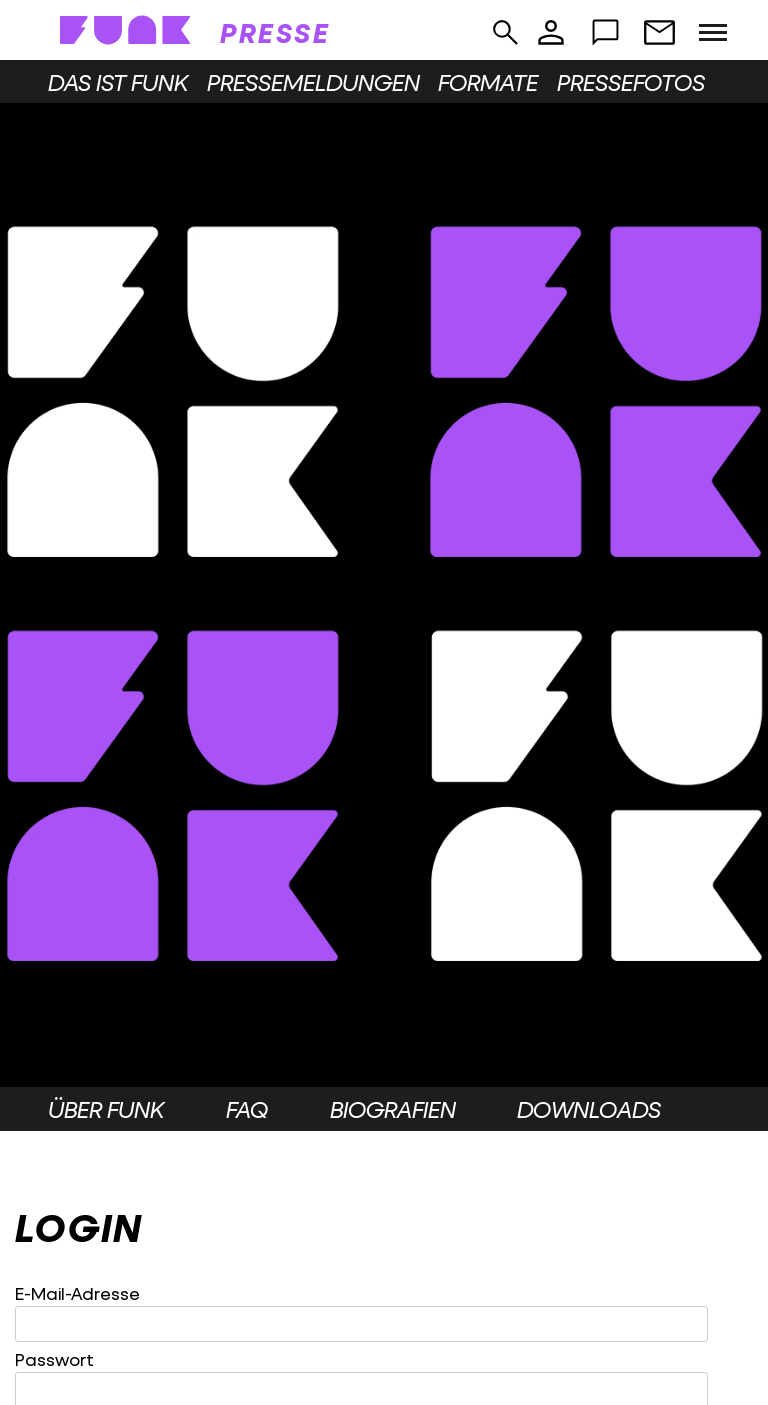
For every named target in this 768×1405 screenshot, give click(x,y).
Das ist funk (118, 82)
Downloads (589, 1109)
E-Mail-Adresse (77, 1293)
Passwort (54, 1359)
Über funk (106, 1109)
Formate (488, 82)
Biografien (393, 1109)
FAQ (247, 1109)
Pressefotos (631, 82)
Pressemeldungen (313, 82)
